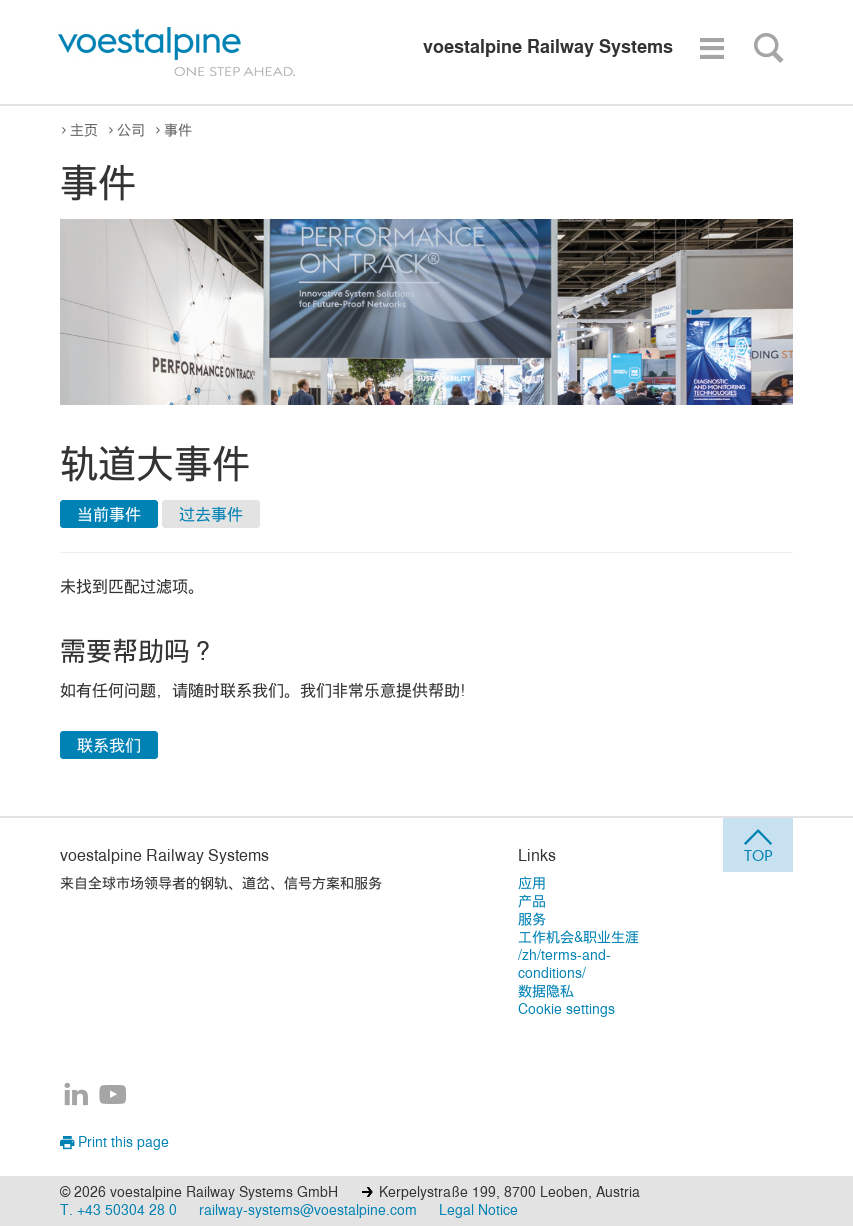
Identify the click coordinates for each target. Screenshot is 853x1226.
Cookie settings (566, 1008)
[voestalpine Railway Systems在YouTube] (113, 1096)
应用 (532, 882)
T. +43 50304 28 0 (118, 1209)
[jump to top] (758, 845)
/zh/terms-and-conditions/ (564, 963)
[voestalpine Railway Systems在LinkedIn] (76, 1096)
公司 (131, 129)
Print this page (114, 1141)
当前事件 (109, 514)
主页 (84, 129)
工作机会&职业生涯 (578, 936)
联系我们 (109, 745)
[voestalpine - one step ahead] (177, 52)
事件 (178, 129)
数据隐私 (546, 990)
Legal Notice (478, 1209)
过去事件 (211, 514)
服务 (532, 918)
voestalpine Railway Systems (164, 855)
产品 (532, 900)
